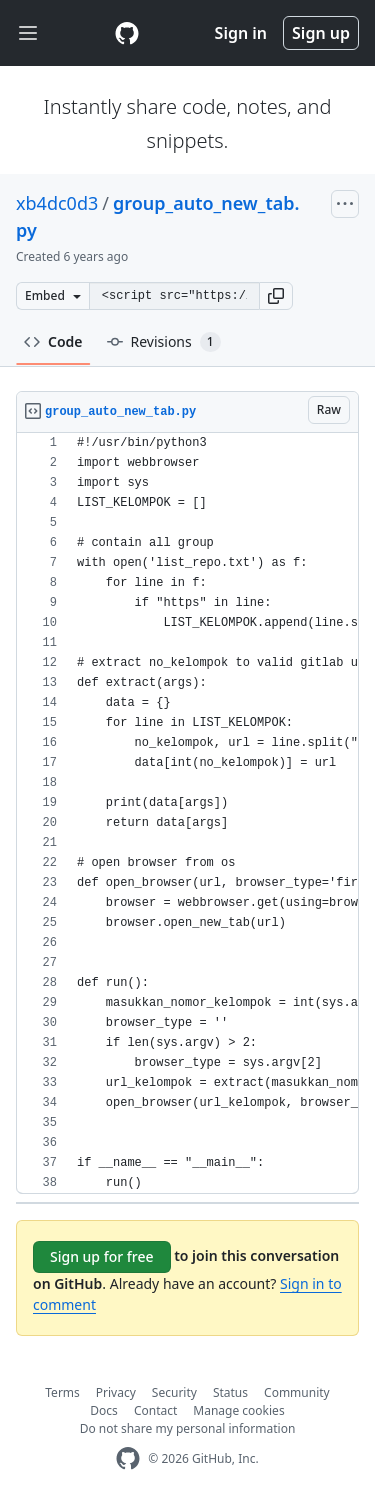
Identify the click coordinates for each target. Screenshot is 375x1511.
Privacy (116, 1392)
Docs (104, 1410)
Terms (62, 1392)
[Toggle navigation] (28, 33)
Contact (155, 1410)
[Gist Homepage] (127, 33)
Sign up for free (102, 1256)
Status (230, 1392)
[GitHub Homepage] (128, 1458)
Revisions (164, 342)
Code (53, 341)
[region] (187, 813)
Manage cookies (238, 1410)
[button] (276, 296)
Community (297, 1392)
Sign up (321, 33)
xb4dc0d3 (57, 203)
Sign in (241, 33)
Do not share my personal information (188, 1428)
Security (174, 1392)
